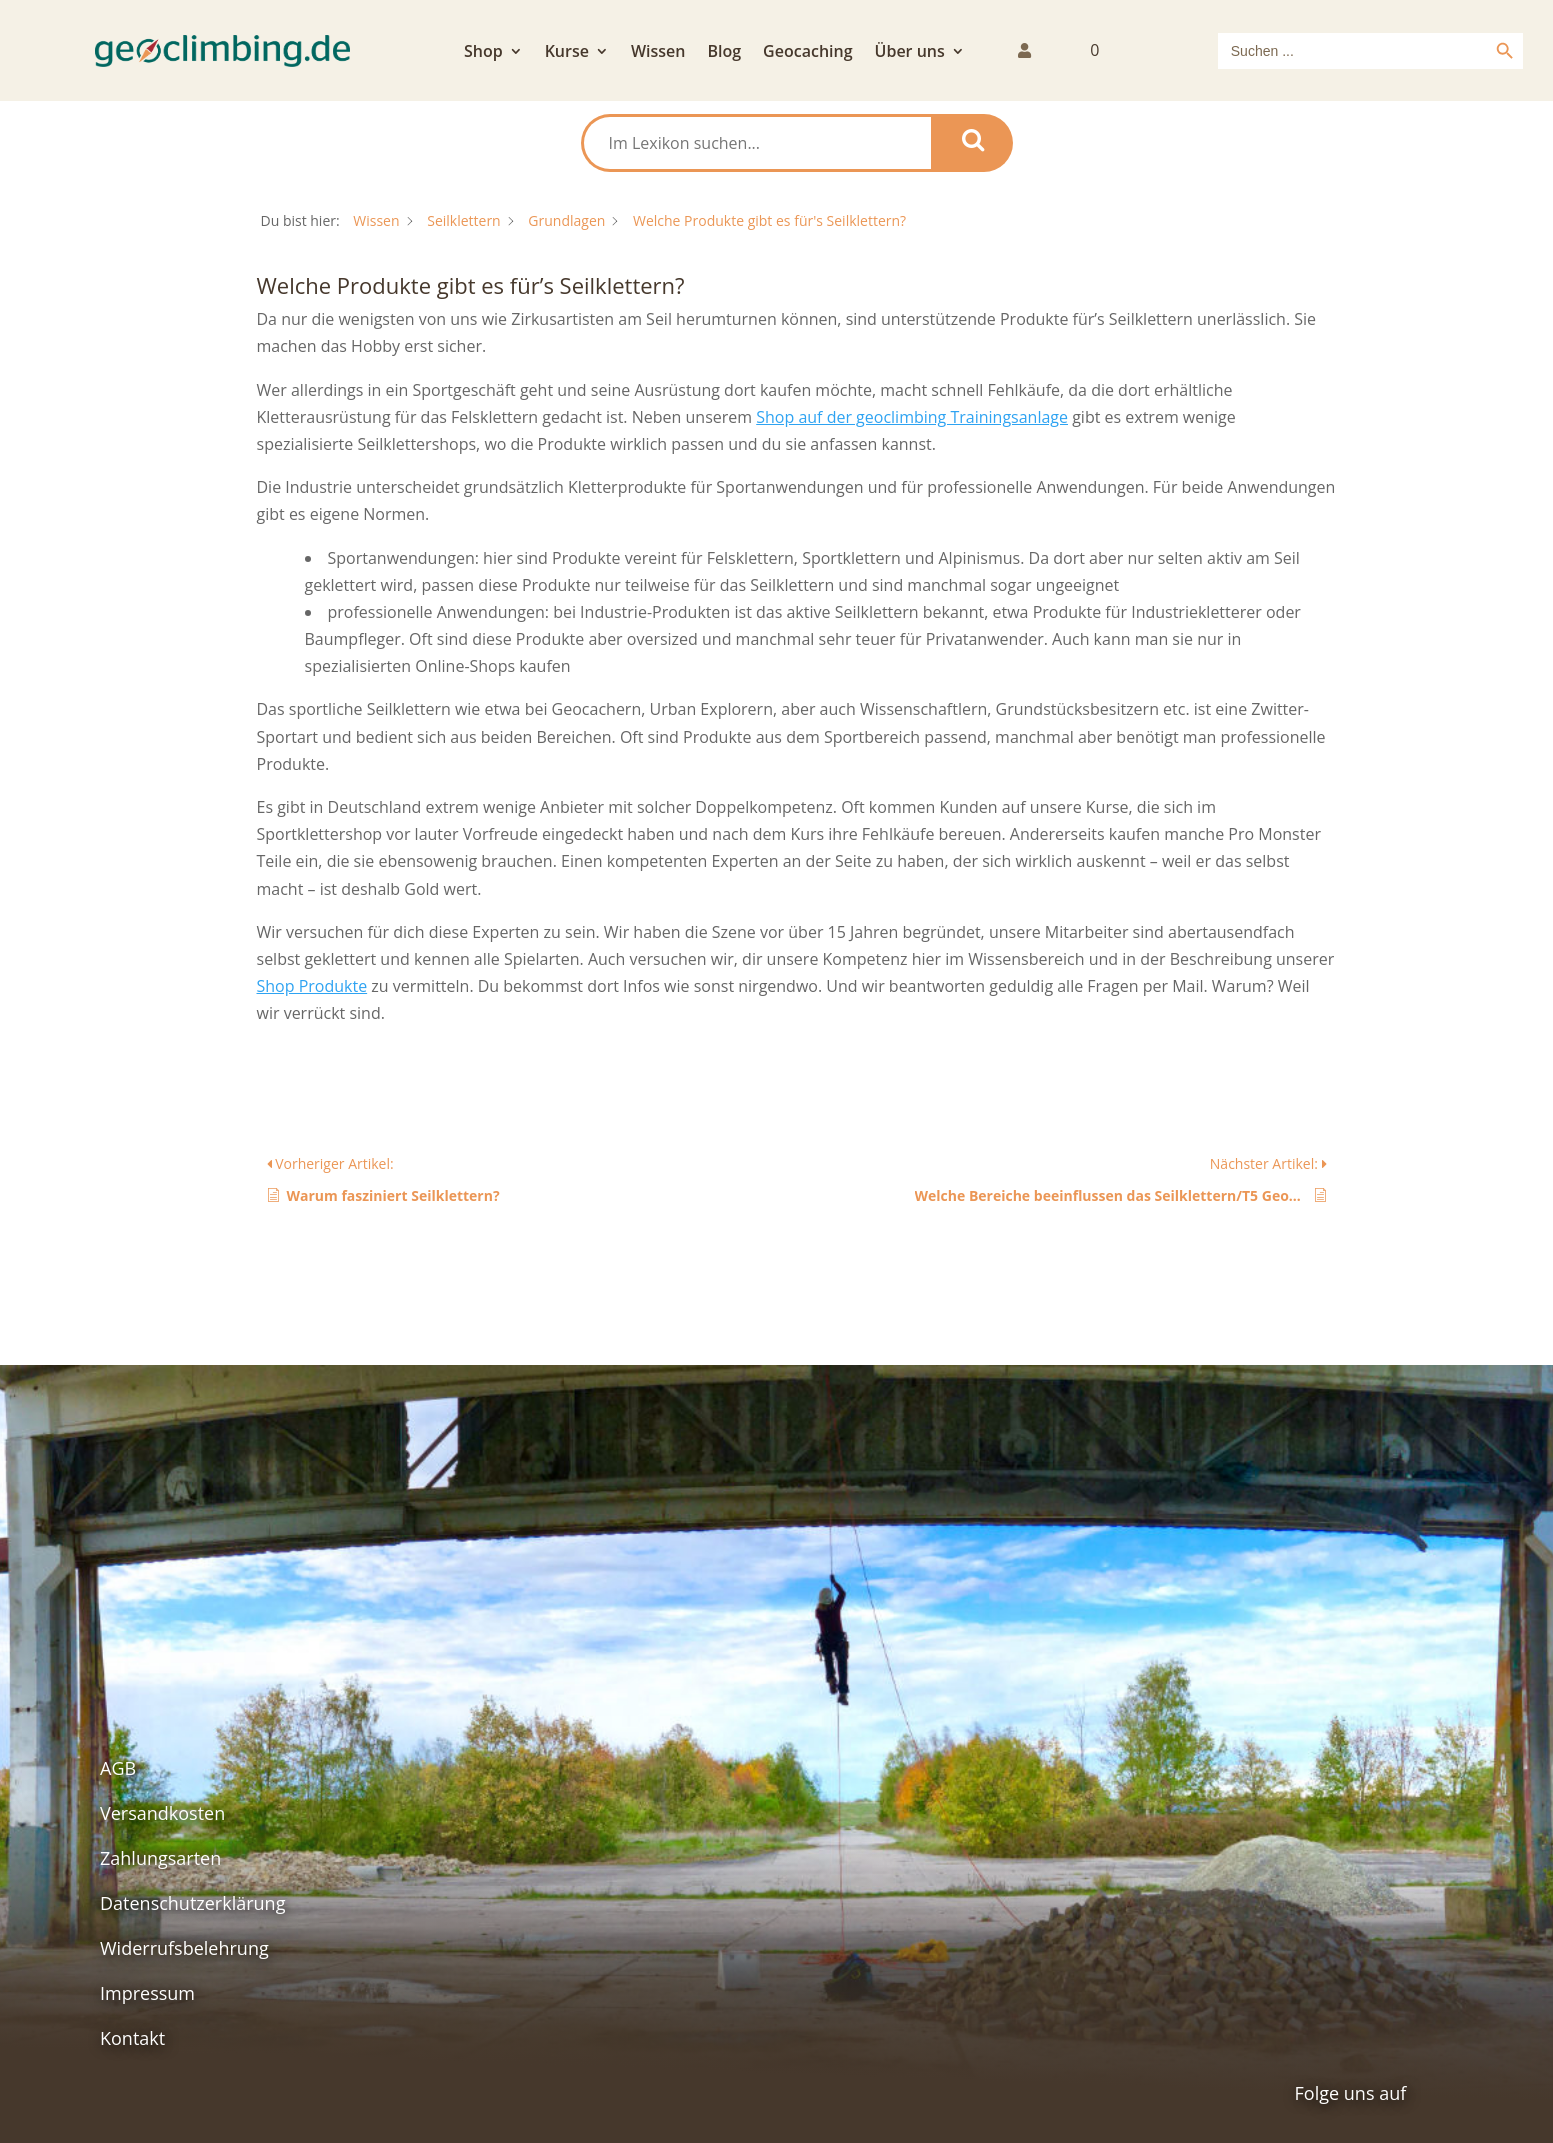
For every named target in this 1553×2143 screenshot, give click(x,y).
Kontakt (132, 2038)
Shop (483, 53)
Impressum (147, 1993)
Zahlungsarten (160, 1858)
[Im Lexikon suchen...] (757, 143)
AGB (118, 1768)
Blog (724, 53)
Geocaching (807, 53)
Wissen (658, 53)
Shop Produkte (312, 986)
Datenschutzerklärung (192, 1903)
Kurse (567, 53)
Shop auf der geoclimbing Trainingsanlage (912, 417)
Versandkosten (162, 1813)
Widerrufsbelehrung (184, 1948)
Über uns (910, 53)
